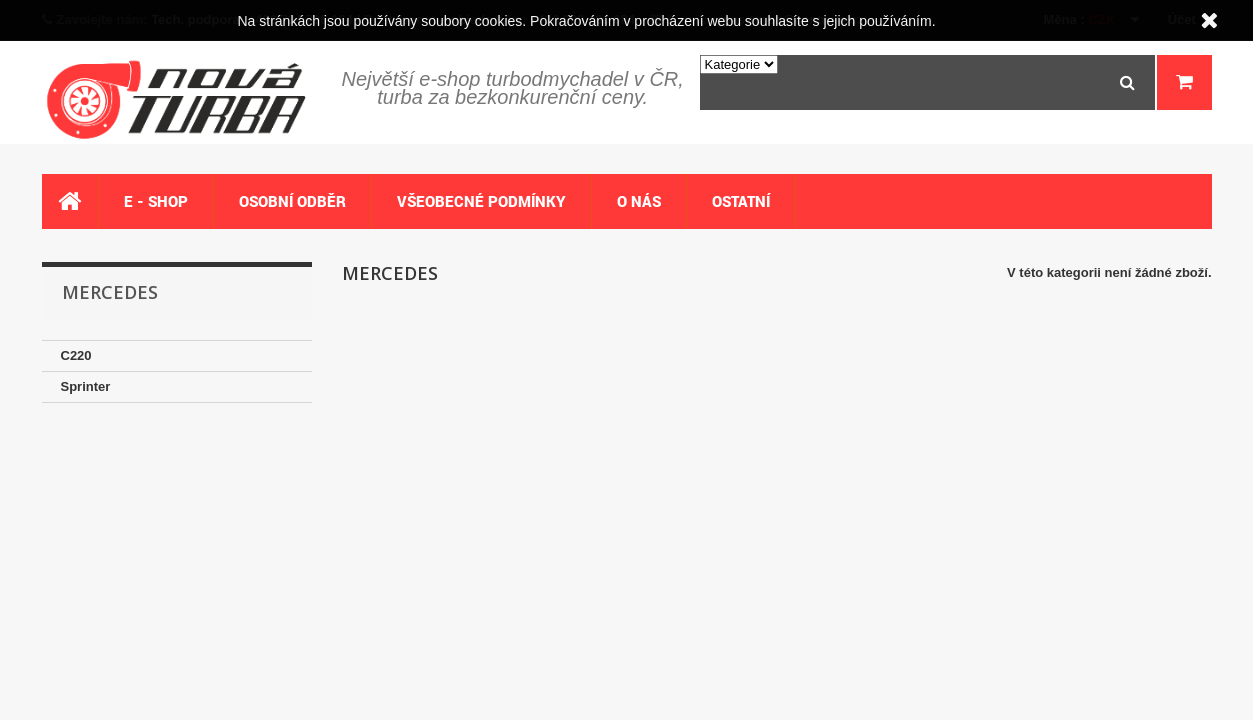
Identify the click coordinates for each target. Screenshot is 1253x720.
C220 (76, 355)
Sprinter (86, 386)
